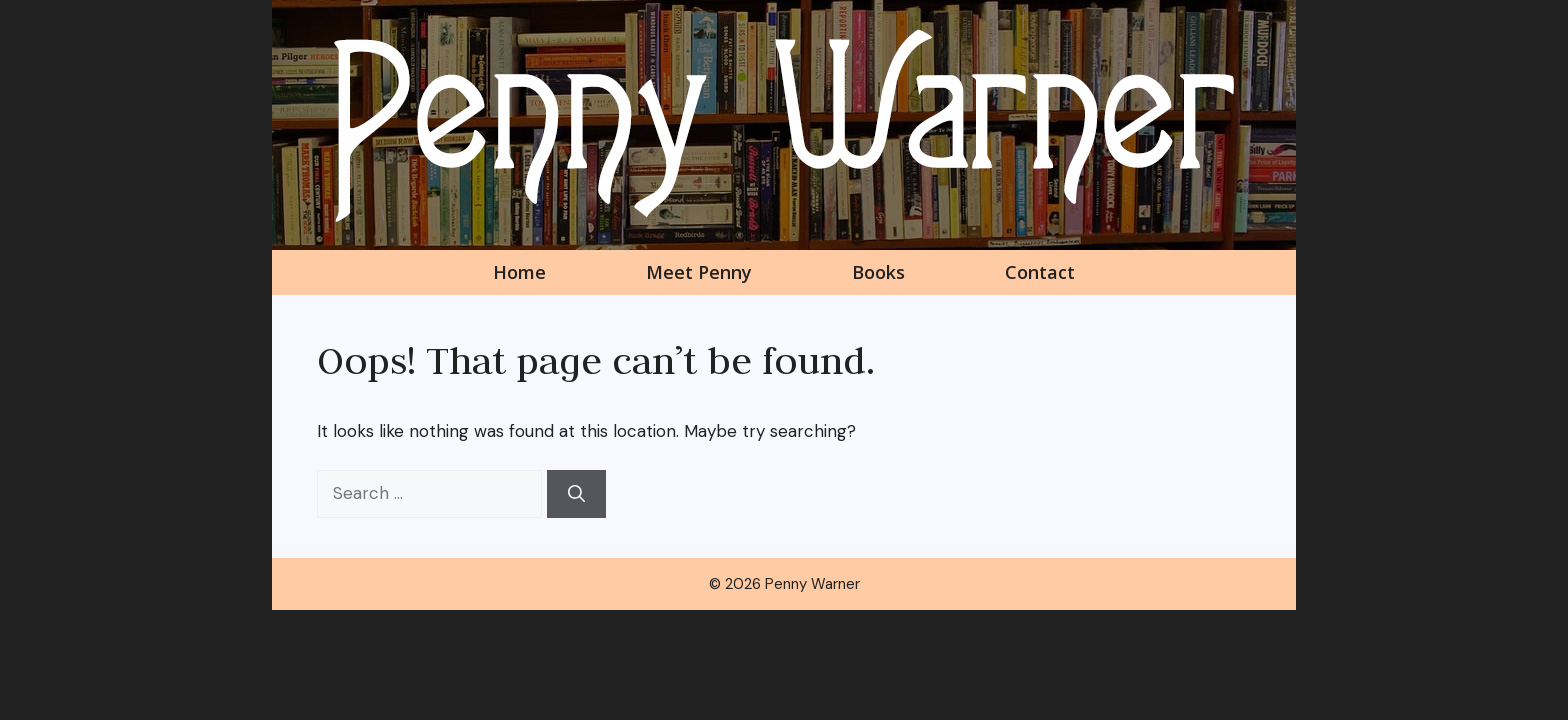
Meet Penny (699, 272)
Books (878, 272)
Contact (1040, 272)
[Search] (576, 494)
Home (519, 272)
